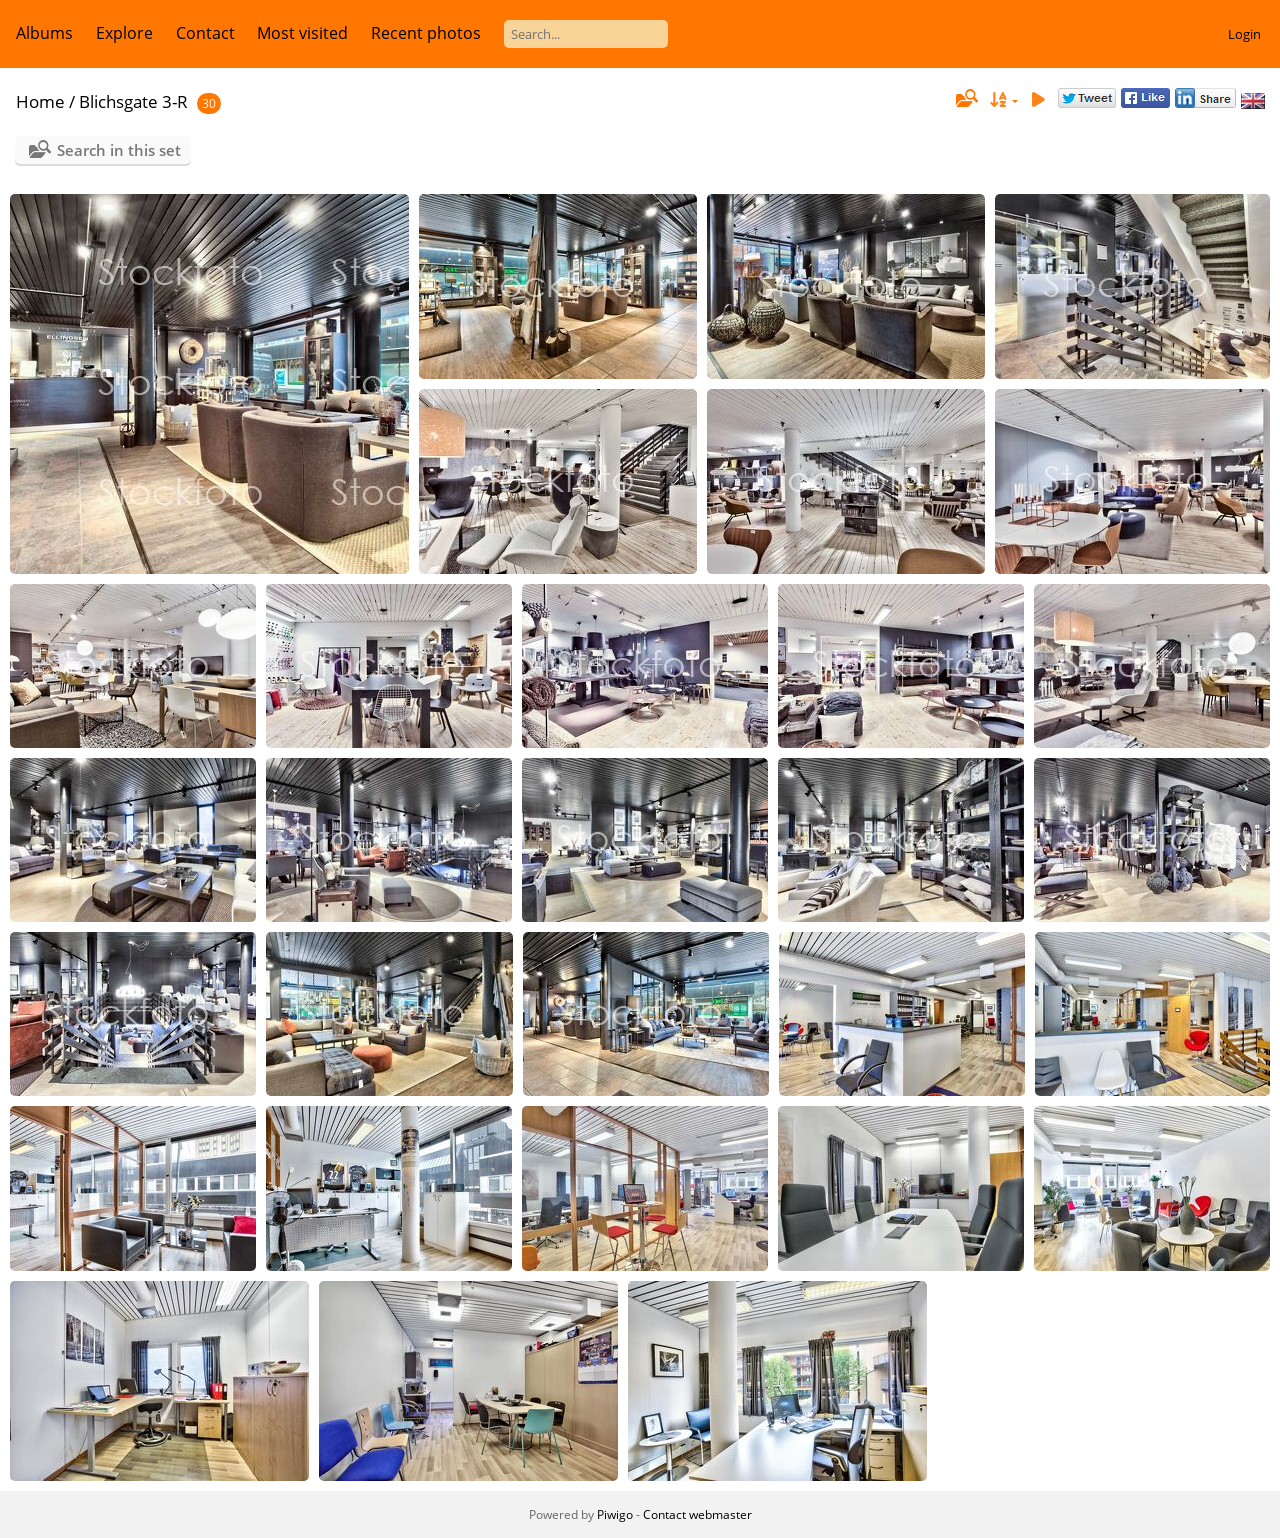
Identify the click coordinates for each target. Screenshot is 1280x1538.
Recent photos (426, 33)
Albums (44, 33)
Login (1244, 34)
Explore (124, 33)
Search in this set (119, 150)
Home (40, 101)
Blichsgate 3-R (133, 101)
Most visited (302, 33)
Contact (205, 33)
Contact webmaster (697, 1514)
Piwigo (615, 1514)
